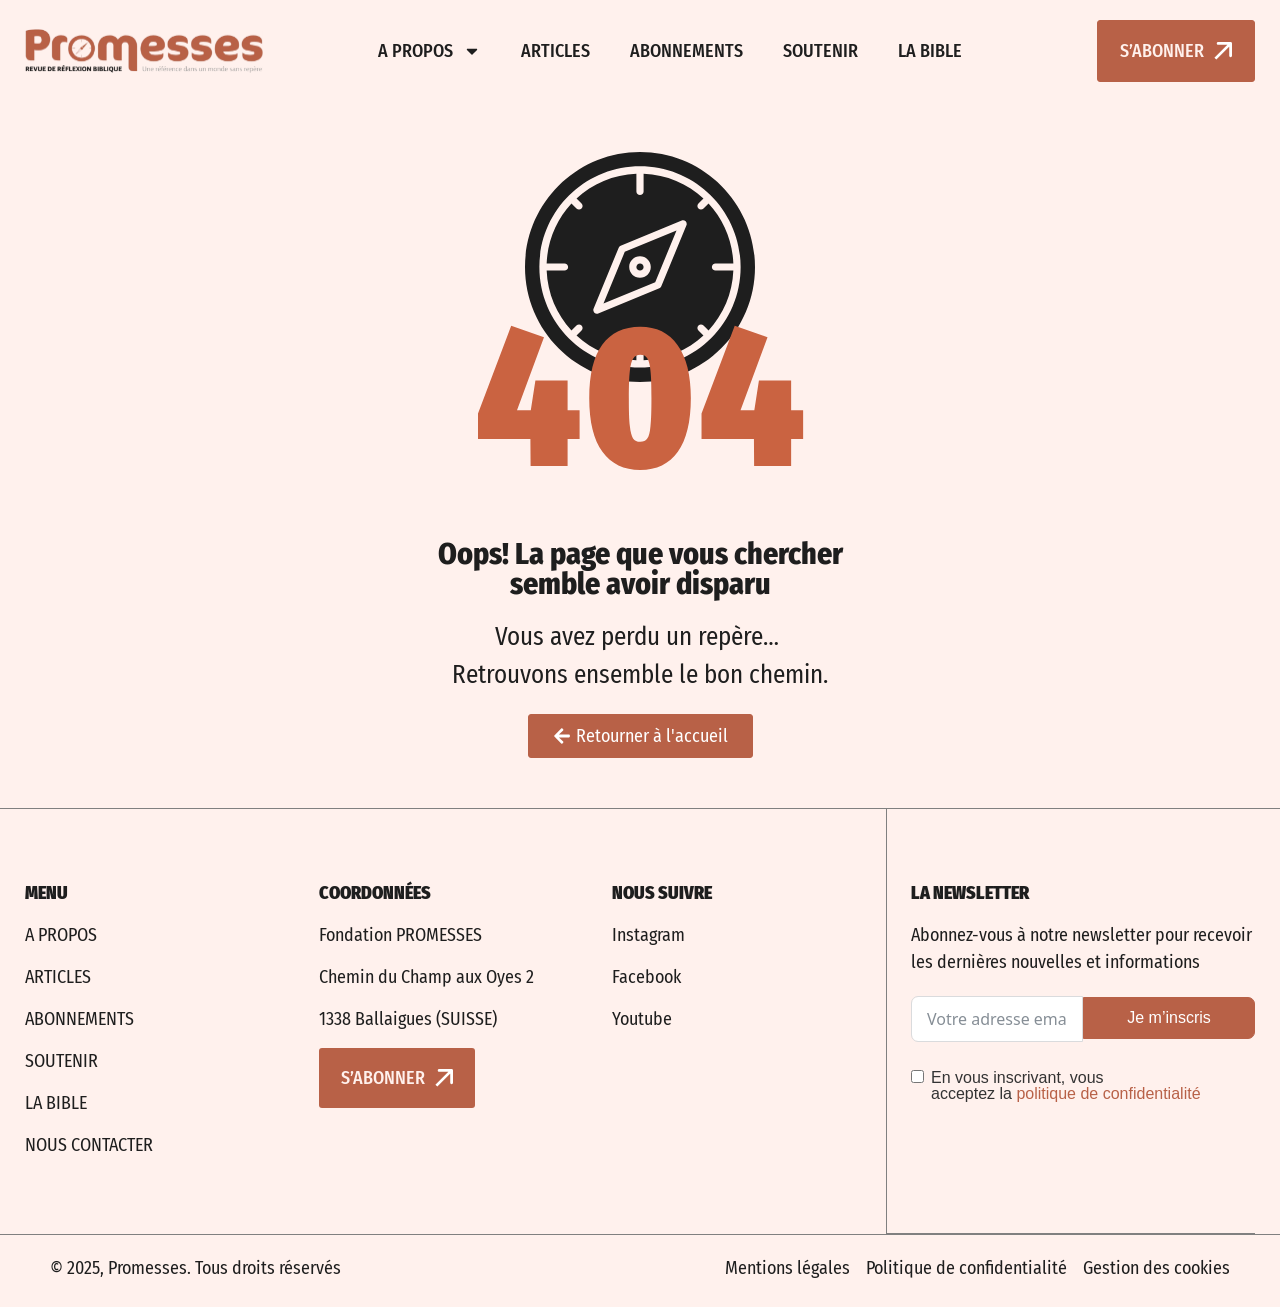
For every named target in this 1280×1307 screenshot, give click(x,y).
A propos (429, 51)
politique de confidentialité (1108, 1093)
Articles (555, 51)
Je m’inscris (1169, 1017)
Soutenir (820, 51)
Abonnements (686, 51)
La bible (930, 51)
